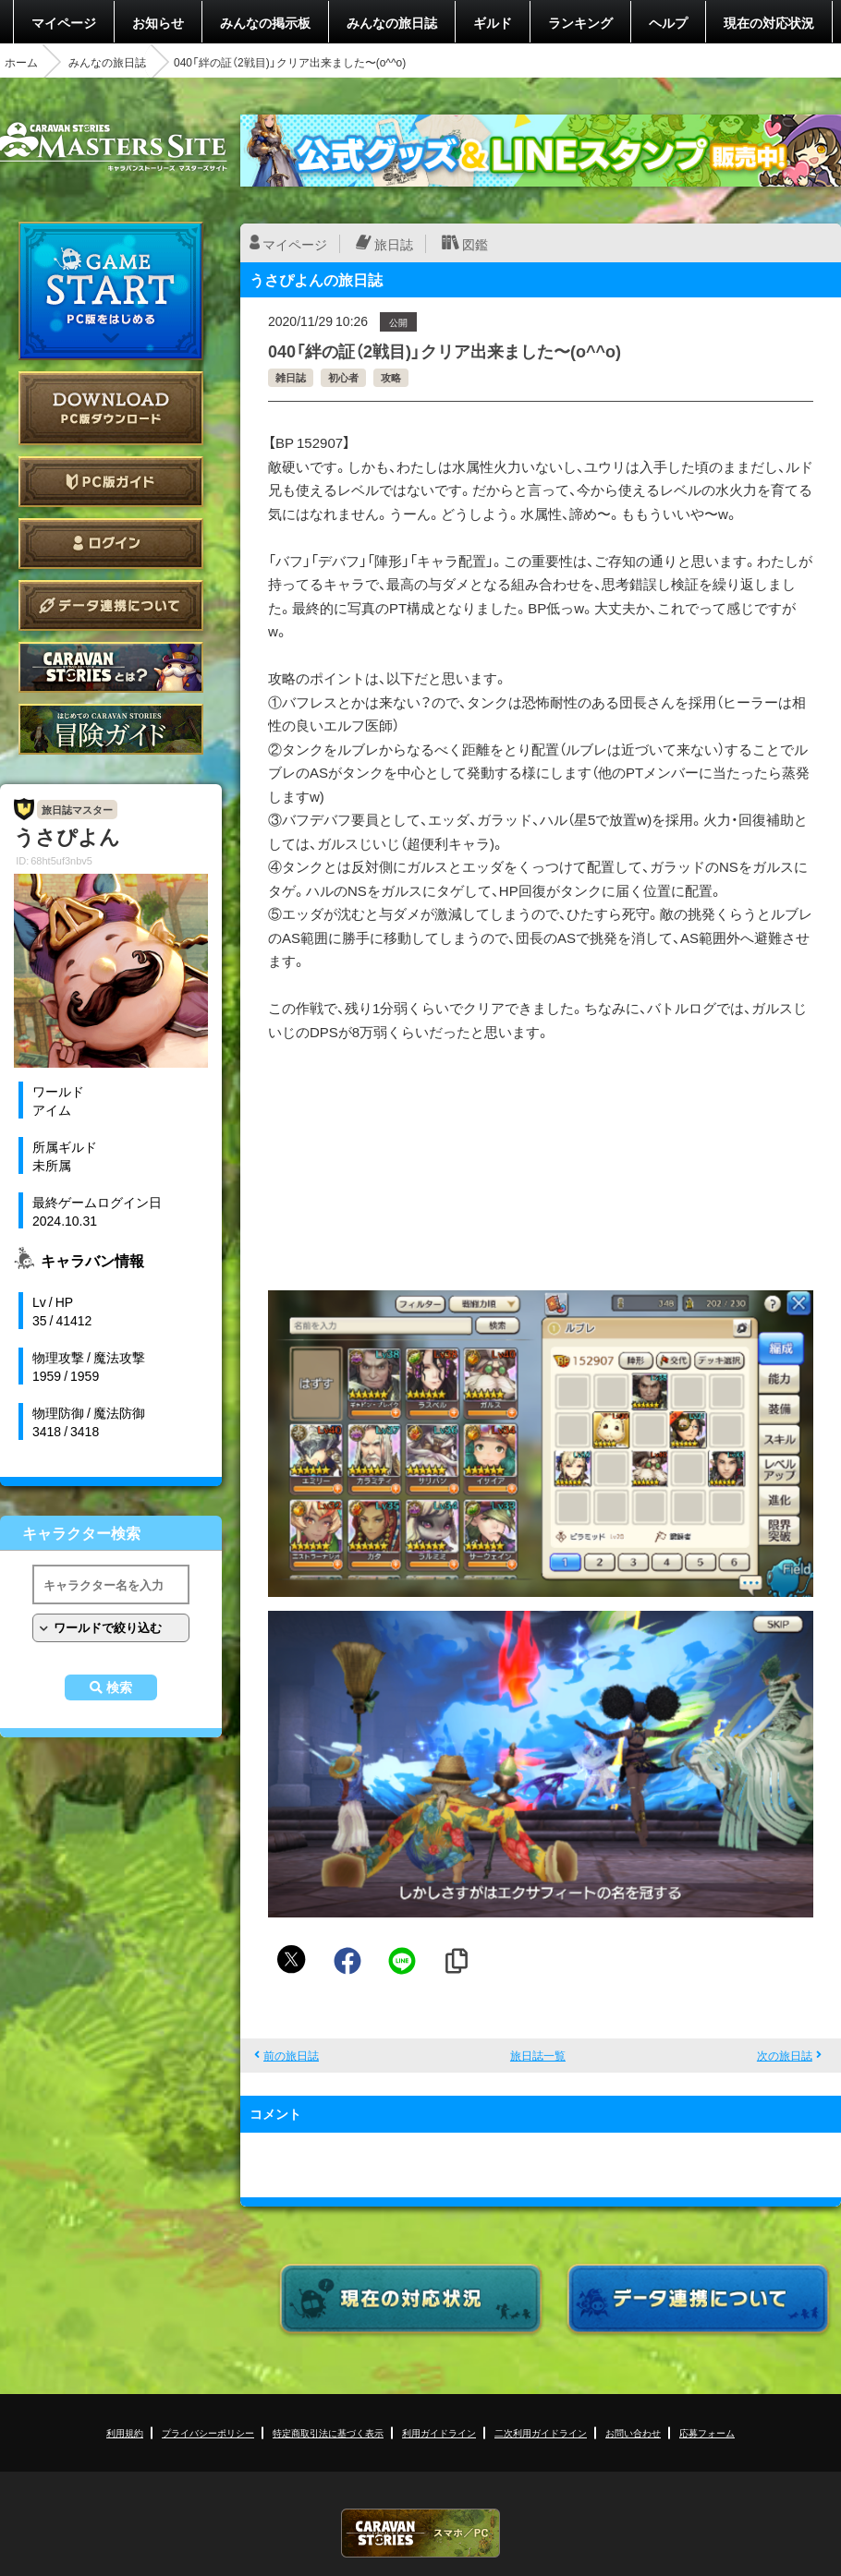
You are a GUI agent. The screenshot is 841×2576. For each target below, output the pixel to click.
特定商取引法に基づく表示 (328, 2432)
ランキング (580, 22)
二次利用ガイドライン (540, 2432)
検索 (119, 1687)
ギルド (492, 22)
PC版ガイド (110, 481)
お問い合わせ (633, 2432)
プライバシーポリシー (208, 2432)
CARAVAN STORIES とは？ (110, 667)
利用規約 (124, 2432)
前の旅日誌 (291, 2055)
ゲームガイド (110, 729)
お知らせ (158, 22)
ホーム (21, 62)
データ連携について (110, 605)
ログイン (110, 543)
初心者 (343, 377)
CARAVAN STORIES (420, 2533)
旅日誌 (393, 244)
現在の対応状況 (769, 22)
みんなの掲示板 (265, 22)
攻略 (391, 377)
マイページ (63, 22)
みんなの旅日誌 (392, 22)
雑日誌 (290, 377)
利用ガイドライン (439, 2432)
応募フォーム (707, 2432)
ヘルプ (668, 22)
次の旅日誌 (784, 2055)
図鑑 (475, 244)
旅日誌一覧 (538, 2055)
